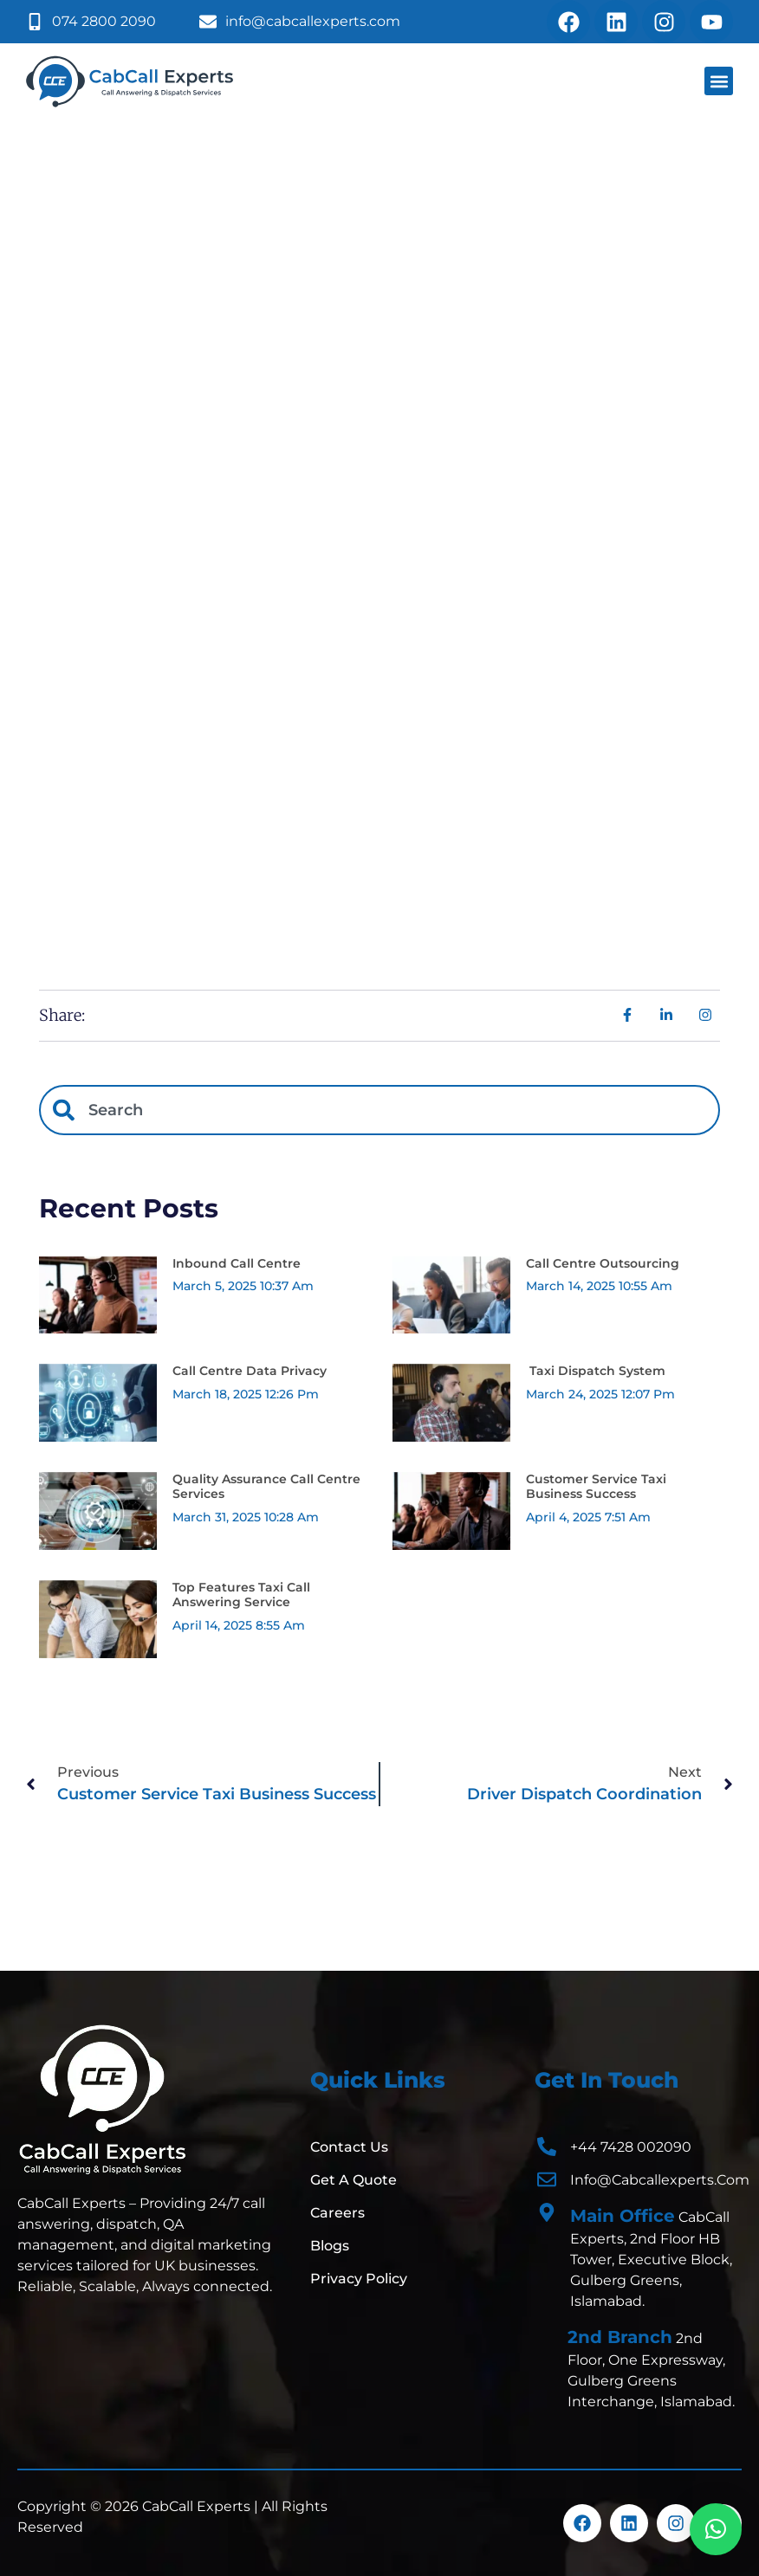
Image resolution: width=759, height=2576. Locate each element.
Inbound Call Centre (236, 1263)
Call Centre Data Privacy (249, 1370)
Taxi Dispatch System (595, 1370)
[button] (718, 81)
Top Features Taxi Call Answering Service (241, 1594)
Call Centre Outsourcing (602, 1263)
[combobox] (379, 1110)
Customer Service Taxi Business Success (596, 1486)
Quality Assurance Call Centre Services (266, 1486)
